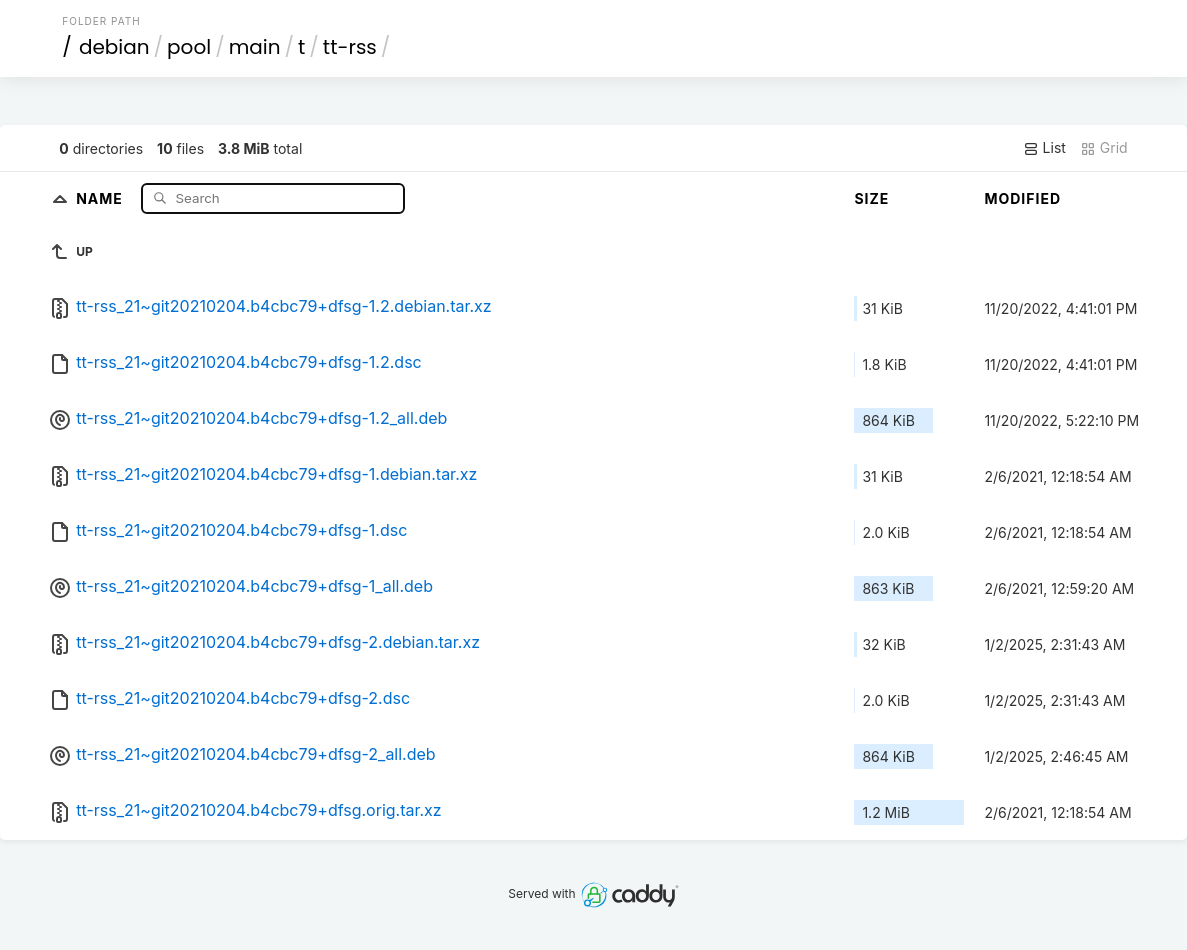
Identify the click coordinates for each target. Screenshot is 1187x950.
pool (189, 47)
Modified (1022, 198)
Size (871, 198)
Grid (1104, 148)
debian (114, 47)
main (255, 47)
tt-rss (350, 47)
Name (101, 197)
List (1044, 148)
